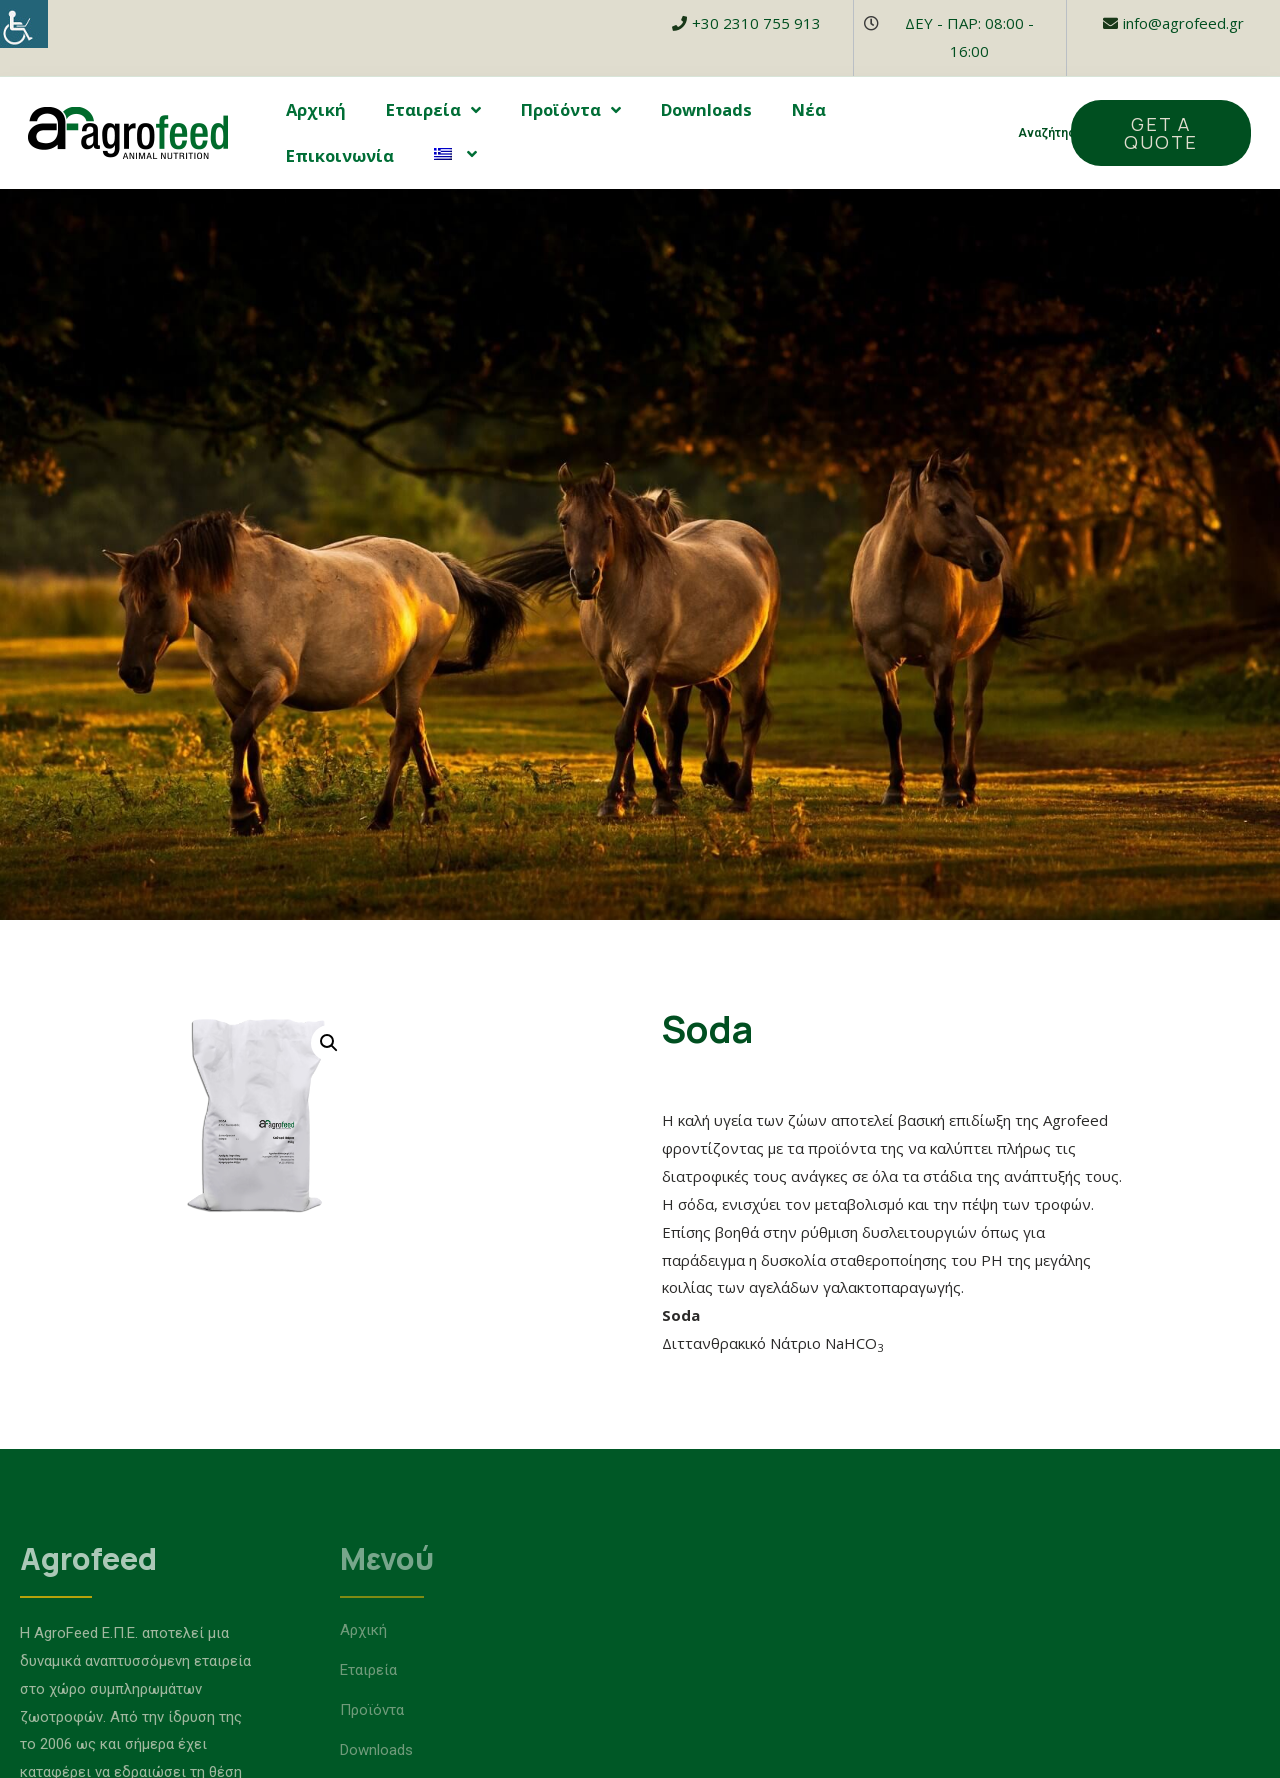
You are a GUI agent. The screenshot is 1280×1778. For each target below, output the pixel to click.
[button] (1161, 133)
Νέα (809, 109)
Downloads (706, 109)
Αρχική (316, 109)
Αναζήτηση (1050, 133)
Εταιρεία (433, 110)
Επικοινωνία (340, 155)
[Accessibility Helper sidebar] (24, 24)
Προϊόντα (571, 110)
